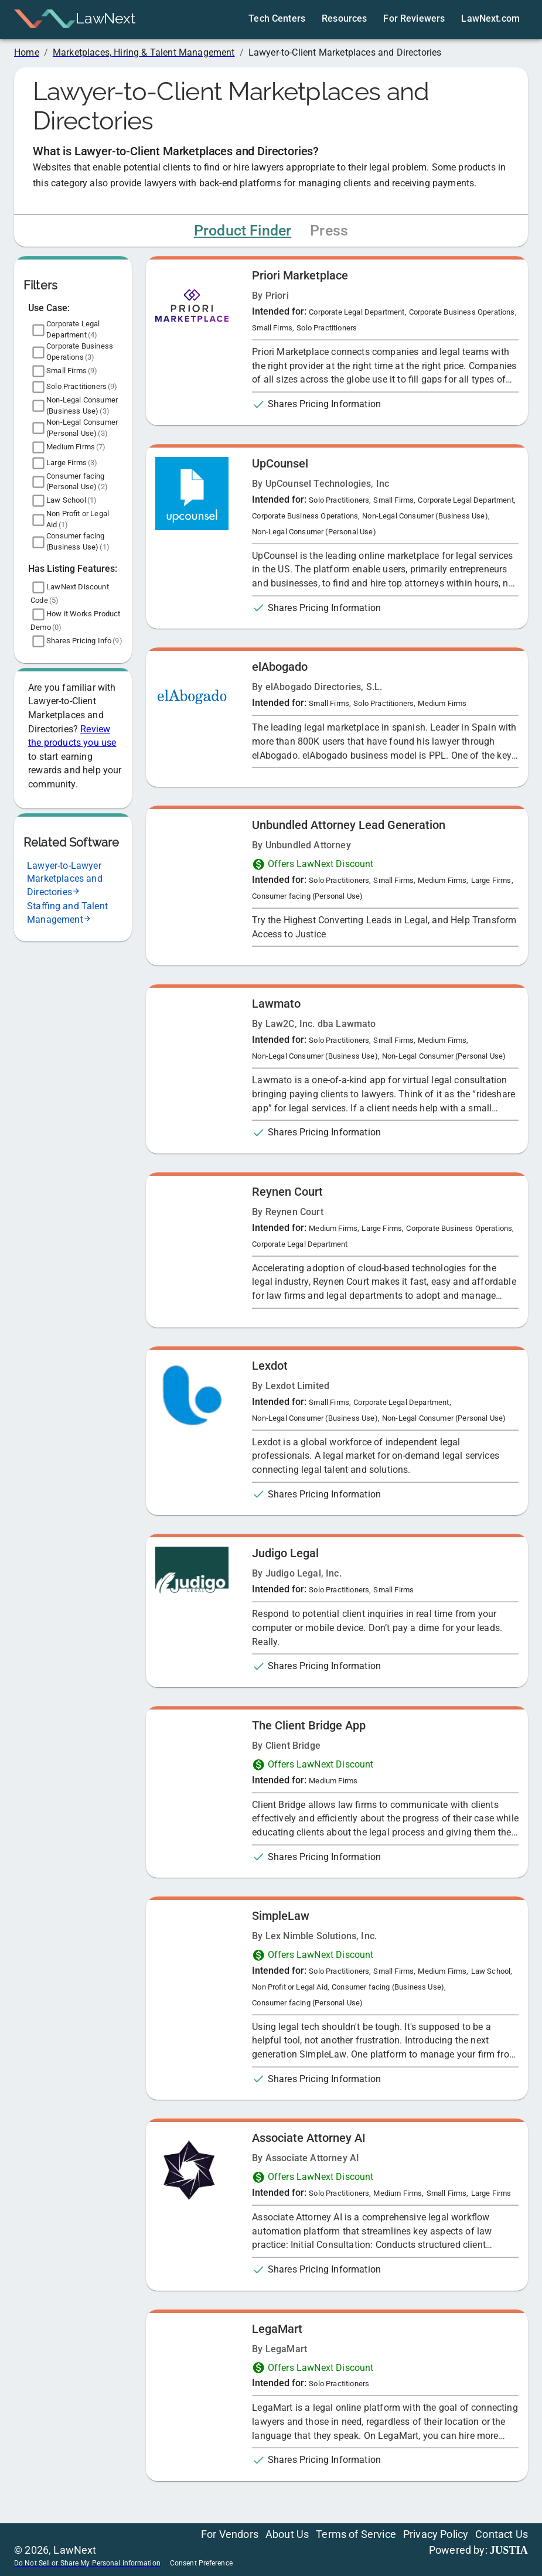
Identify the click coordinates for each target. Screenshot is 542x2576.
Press (329, 230)
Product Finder (242, 230)
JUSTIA (509, 2550)
